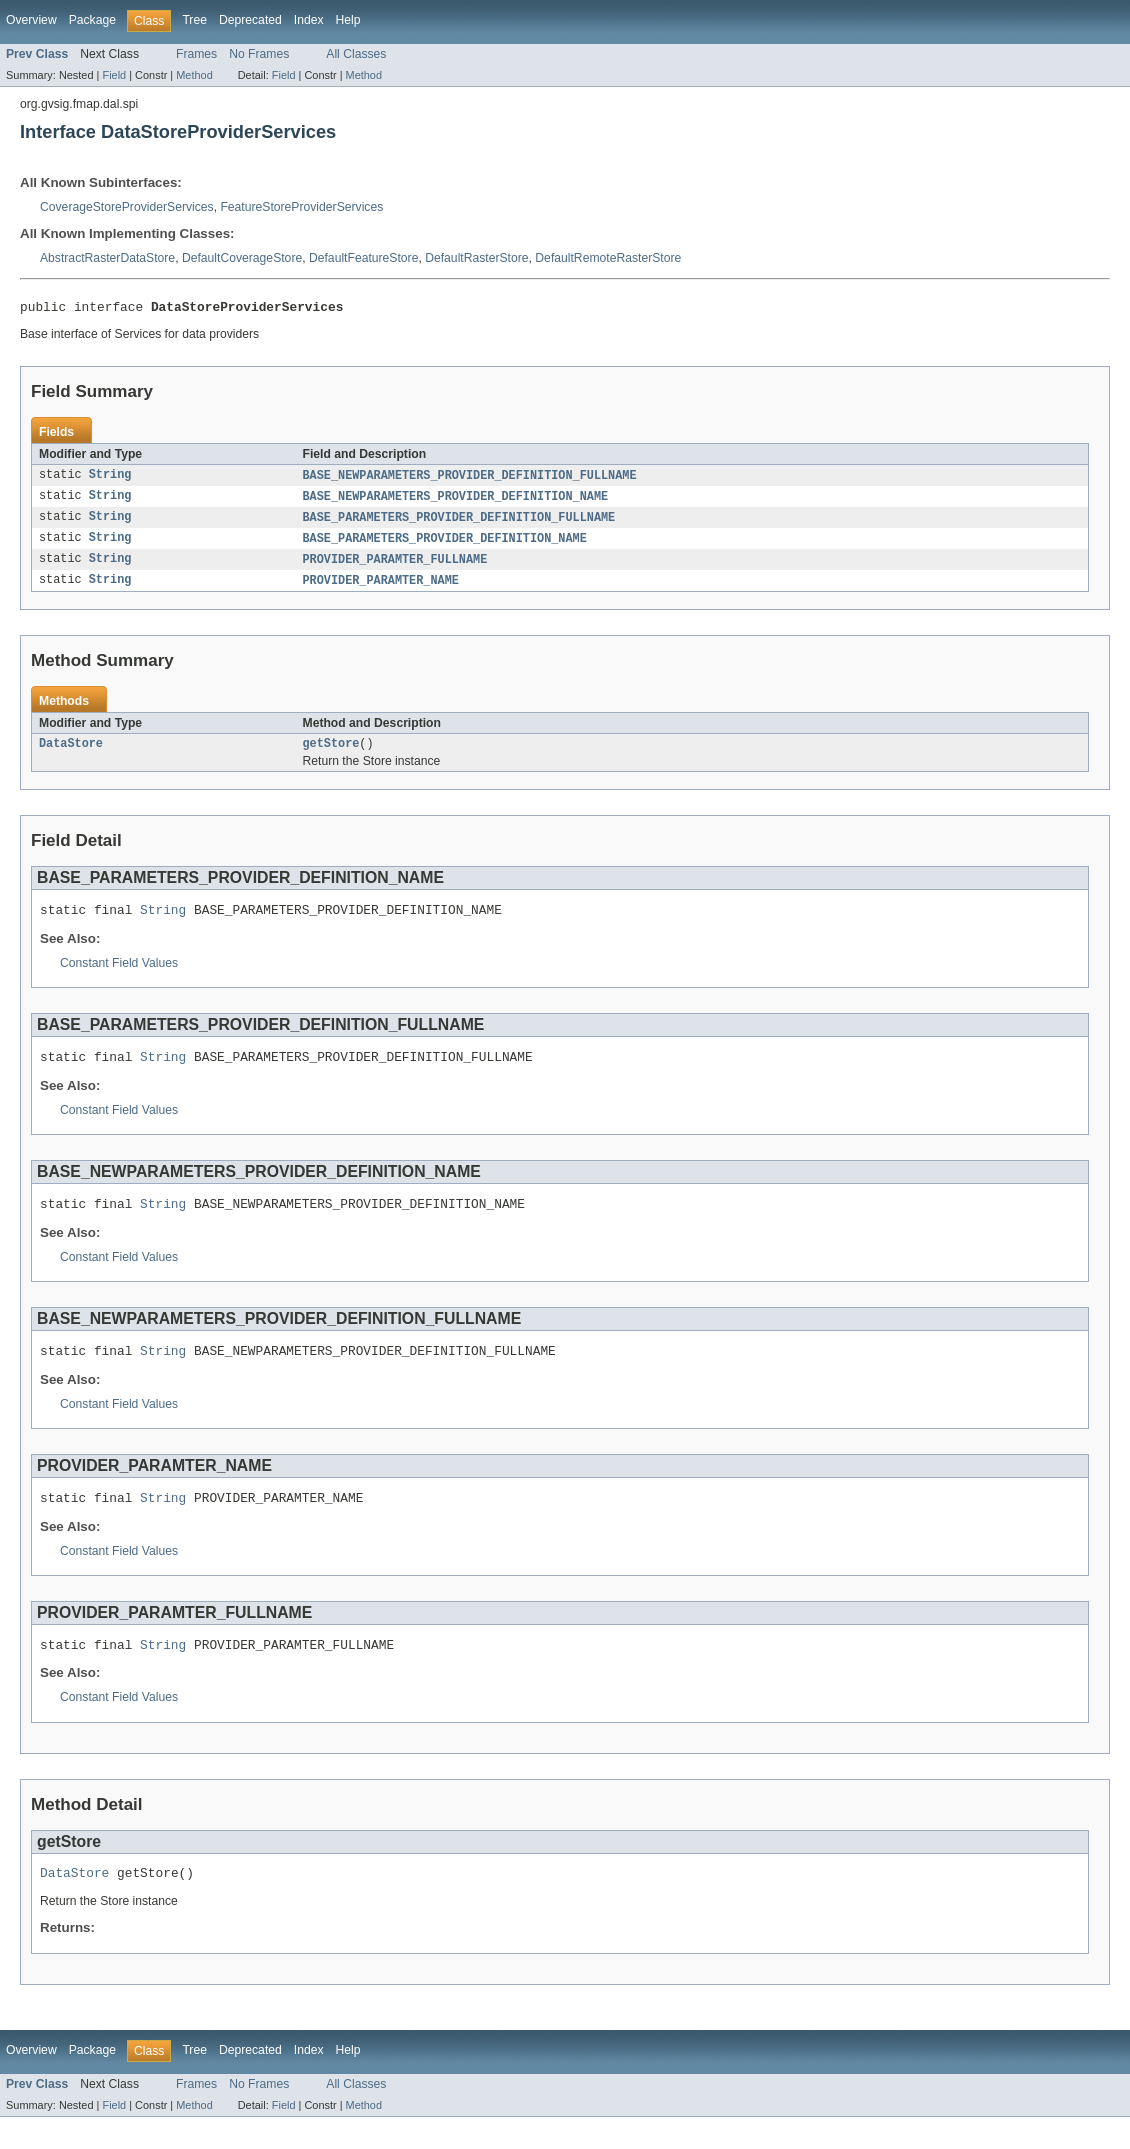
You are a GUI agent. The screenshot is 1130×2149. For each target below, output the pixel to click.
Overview (31, 20)
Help (348, 20)
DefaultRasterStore (476, 258)
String (110, 479)
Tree (194, 20)
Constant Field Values (119, 977)
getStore (331, 754)
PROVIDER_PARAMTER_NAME (381, 589)
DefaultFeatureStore (363, 258)
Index (309, 20)
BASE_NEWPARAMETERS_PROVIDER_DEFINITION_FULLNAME (470, 479)
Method (194, 75)
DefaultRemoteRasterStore (608, 258)
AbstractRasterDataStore (107, 258)
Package (92, 20)
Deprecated (250, 20)
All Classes (356, 54)
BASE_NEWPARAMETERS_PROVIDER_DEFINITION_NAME (456, 501)
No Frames (259, 54)
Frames (196, 54)
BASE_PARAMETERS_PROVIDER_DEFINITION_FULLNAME (459, 523)
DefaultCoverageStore (242, 258)
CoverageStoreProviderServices (127, 207)
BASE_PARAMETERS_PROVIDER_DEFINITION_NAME (445, 545)
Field (114, 75)
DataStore (71, 754)
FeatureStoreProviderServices (301, 207)
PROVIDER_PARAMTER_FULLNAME (395, 567)
